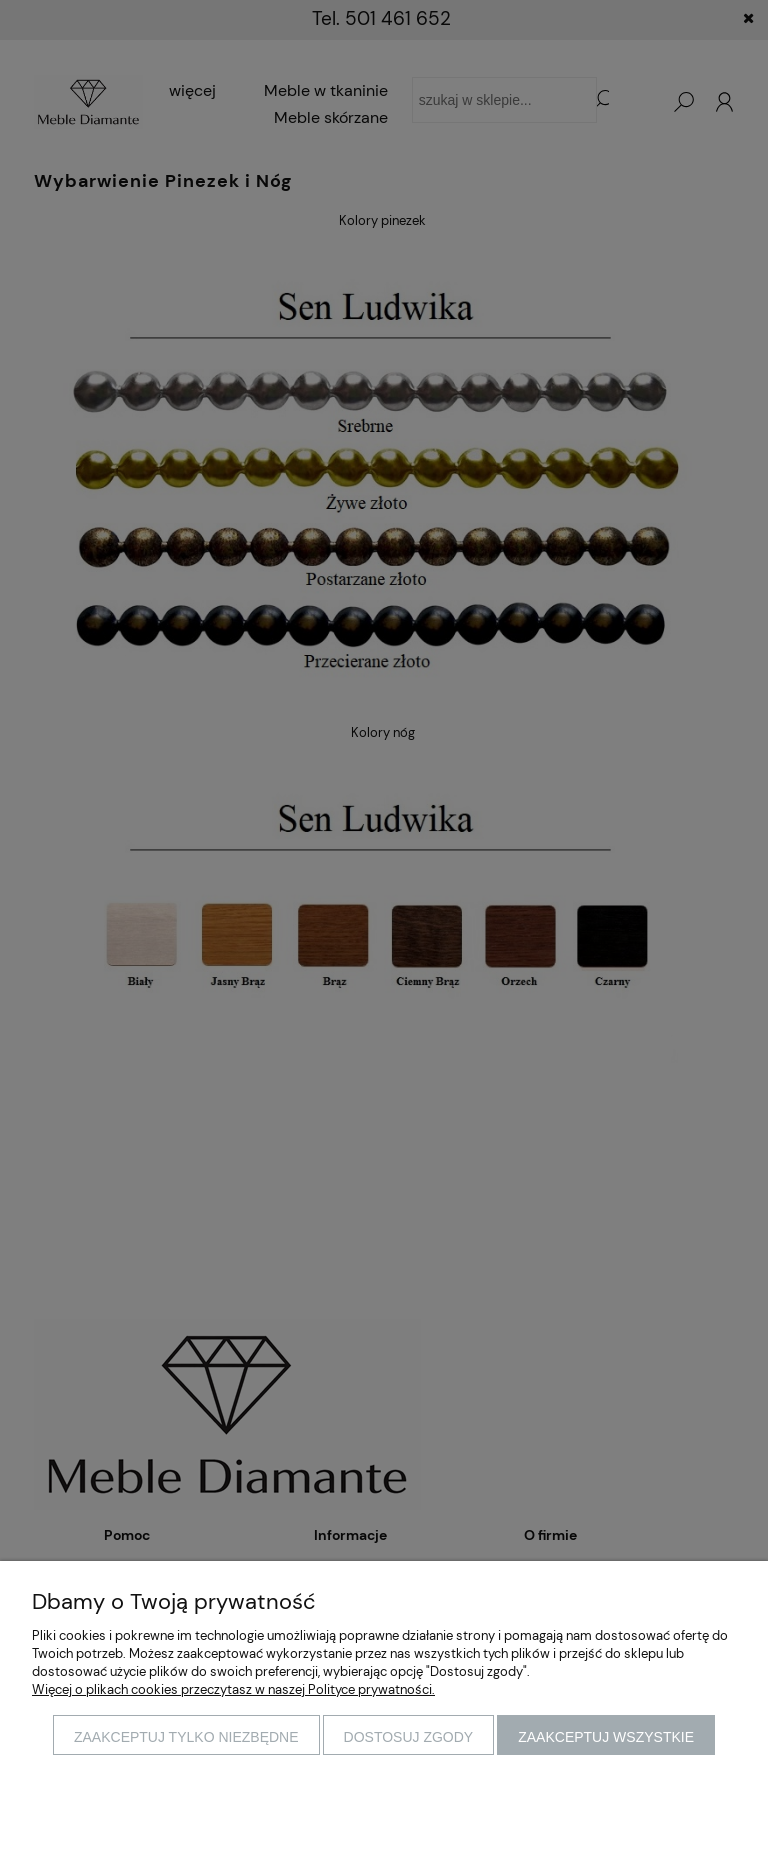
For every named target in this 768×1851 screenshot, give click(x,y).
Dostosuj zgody (409, 1737)
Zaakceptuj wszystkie (606, 1737)
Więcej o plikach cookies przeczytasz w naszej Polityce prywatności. (233, 1689)
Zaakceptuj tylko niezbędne (186, 1737)
